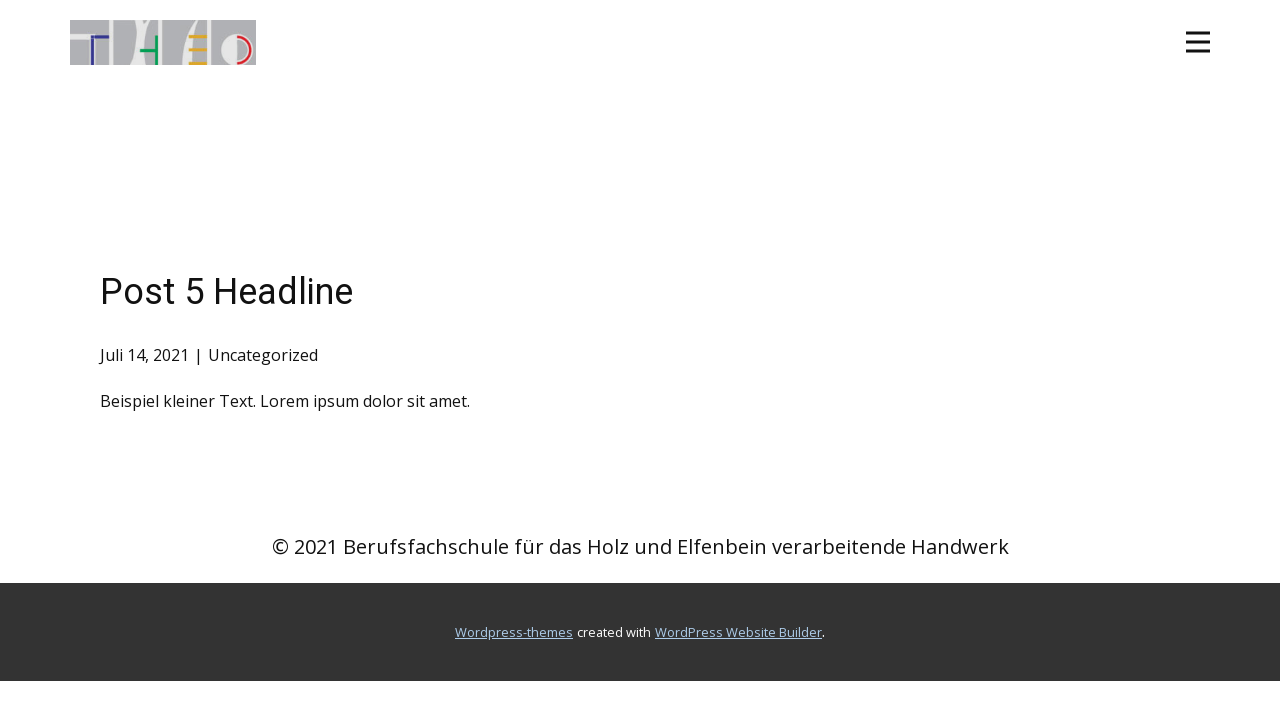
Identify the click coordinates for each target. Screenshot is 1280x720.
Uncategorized (263, 355)
